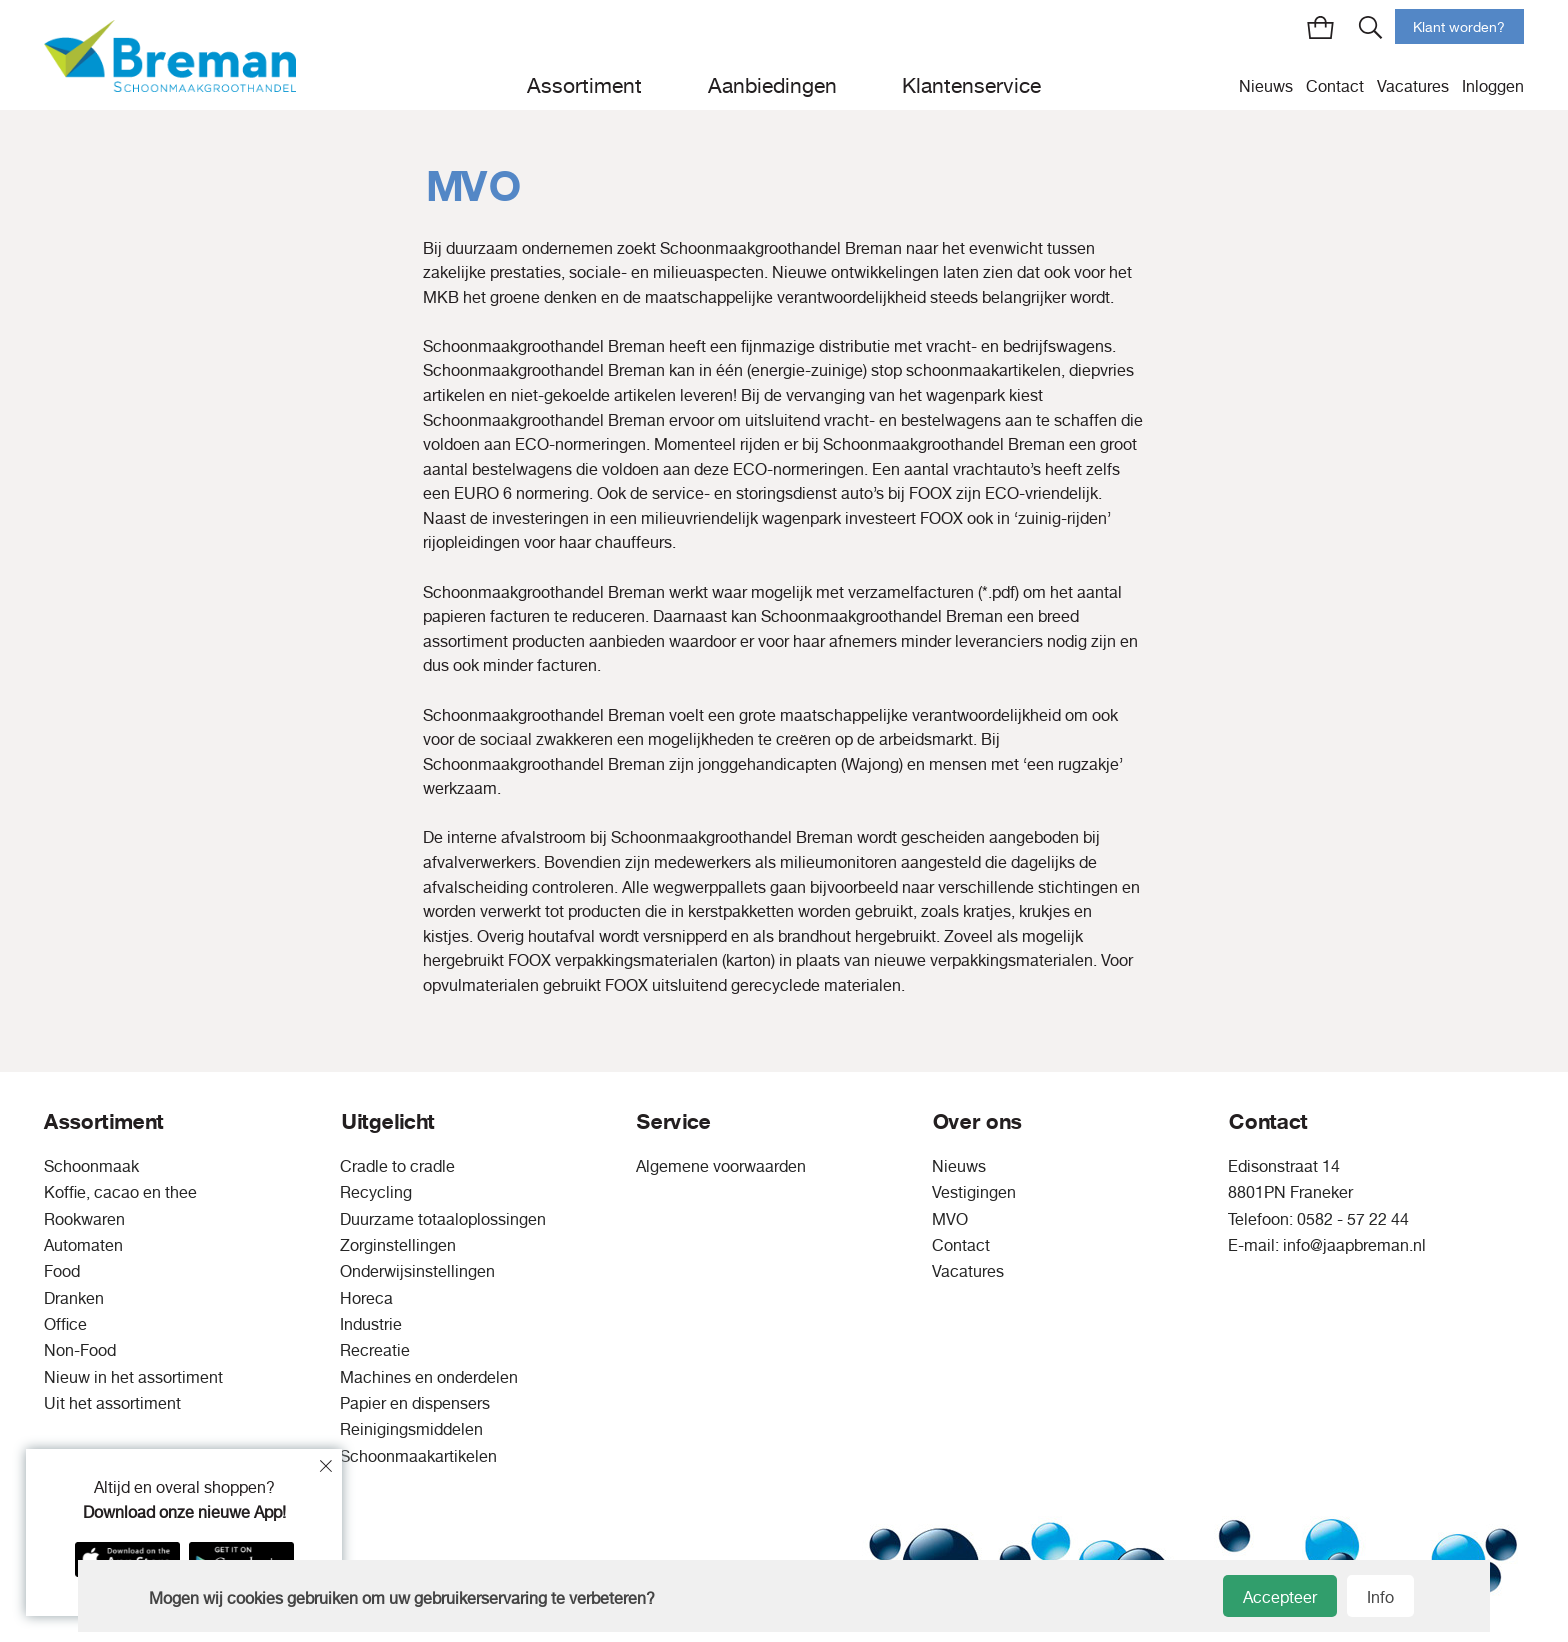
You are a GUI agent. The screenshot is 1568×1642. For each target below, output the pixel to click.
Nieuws (1266, 86)
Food (62, 1271)
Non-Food (80, 1350)
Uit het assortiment (112, 1403)
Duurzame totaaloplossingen (443, 1219)
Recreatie (375, 1350)
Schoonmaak (91, 1166)
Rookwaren (84, 1219)
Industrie (371, 1324)
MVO (950, 1219)
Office (65, 1324)
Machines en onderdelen (429, 1377)
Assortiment (584, 85)
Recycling (376, 1192)
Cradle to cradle (397, 1166)
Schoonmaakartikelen (418, 1456)
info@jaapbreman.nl (1354, 1245)
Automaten (83, 1245)
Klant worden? (1459, 27)
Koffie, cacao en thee (120, 1192)
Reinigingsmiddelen (411, 1429)
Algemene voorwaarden (721, 1166)
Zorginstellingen (398, 1245)
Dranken (74, 1298)
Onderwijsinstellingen (417, 1271)
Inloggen (1493, 86)
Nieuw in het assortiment (133, 1377)
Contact (1335, 86)
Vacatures (1413, 86)
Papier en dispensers (415, 1403)
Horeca (366, 1298)
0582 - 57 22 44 (1353, 1219)
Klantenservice (971, 85)
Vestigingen (974, 1192)
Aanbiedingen (772, 85)
